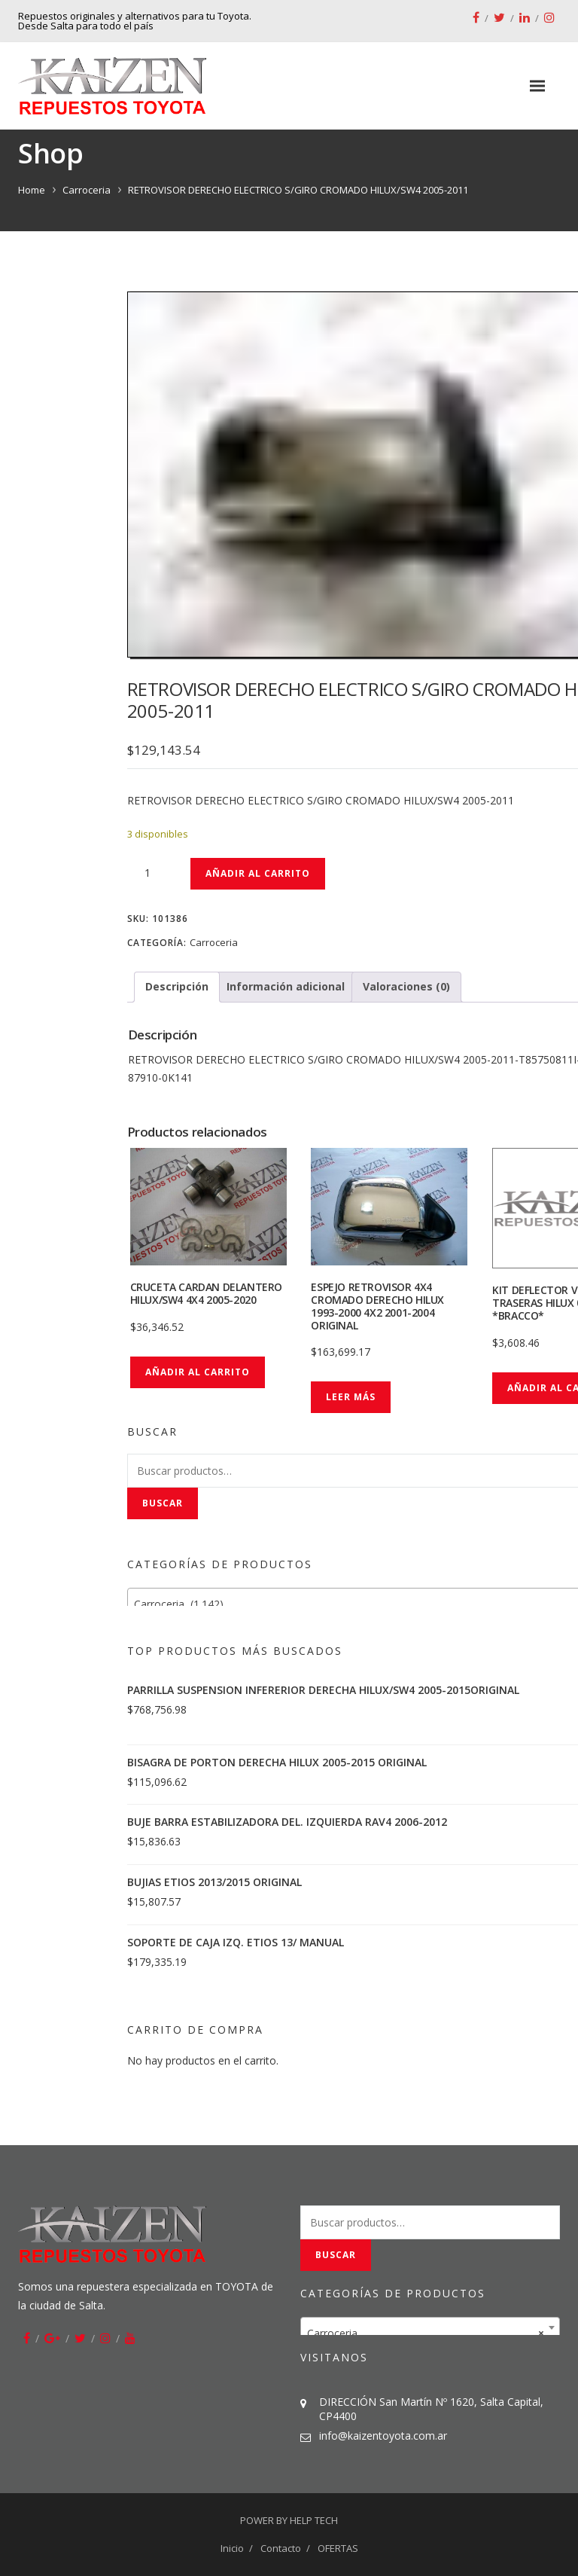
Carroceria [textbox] (425, 2333)
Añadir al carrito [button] (197, 1372)
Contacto (280, 2548)
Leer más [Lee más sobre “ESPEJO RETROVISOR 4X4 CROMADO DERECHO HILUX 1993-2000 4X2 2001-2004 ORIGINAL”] (351, 1396)
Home (31, 190)
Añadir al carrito (257, 873)
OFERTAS (338, 2548)
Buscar (162, 1503)
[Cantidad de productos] (153, 873)
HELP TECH (314, 2520)
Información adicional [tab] (286, 986)
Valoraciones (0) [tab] (406, 986)
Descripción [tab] (176, 986)
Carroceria (86, 190)
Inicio (232, 2548)
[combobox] (430, 2327)
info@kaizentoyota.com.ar (383, 2435)
